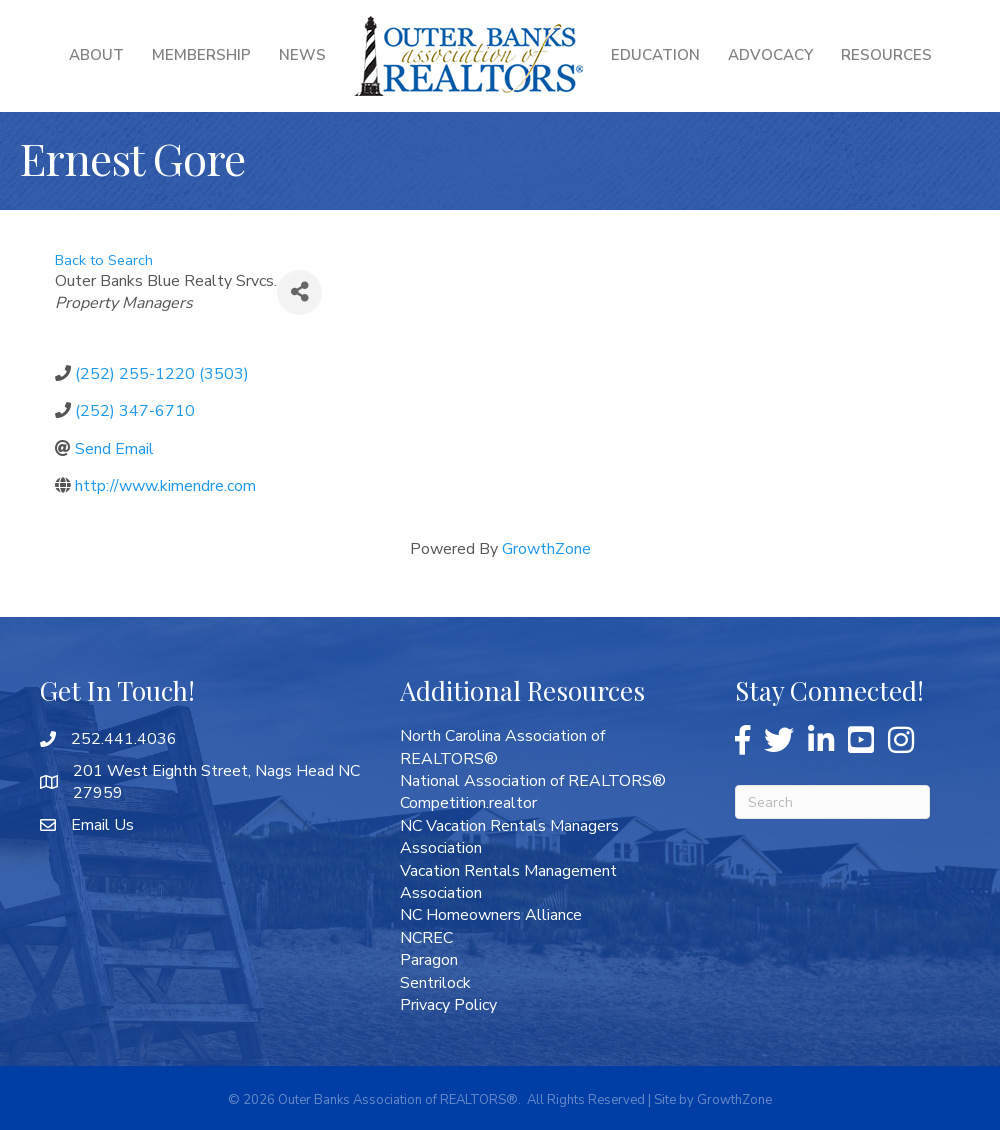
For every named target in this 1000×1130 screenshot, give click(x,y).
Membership (201, 55)
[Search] (832, 802)
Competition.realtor (468, 803)
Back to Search (104, 260)
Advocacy (770, 55)
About (96, 55)
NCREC (426, 938)
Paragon (429, 960)
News (302, 55)
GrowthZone (546, 549)
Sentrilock (435, 983)
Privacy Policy (448, 1005)
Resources (886, 55)
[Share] (299, 292)
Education (655, 55)
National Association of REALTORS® (533, 781)
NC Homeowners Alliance (491, 915)
